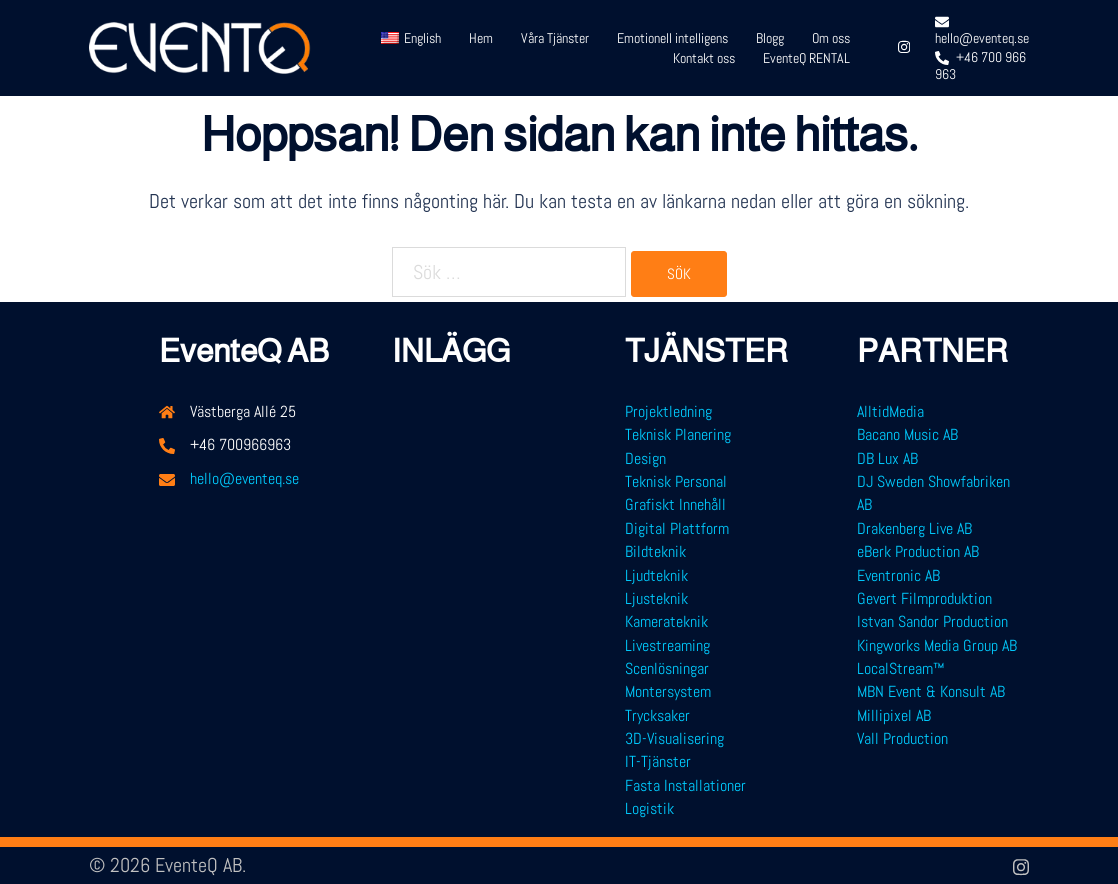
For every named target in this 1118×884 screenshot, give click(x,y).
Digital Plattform (677, 528)
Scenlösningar (667, 668)
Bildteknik (655, 551)
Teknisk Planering (678, 434)
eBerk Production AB (918, 551)
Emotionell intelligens (672, 38)
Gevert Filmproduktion (924, 598)
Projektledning (668, 411)
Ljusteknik (656, 598)
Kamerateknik (666, 621)
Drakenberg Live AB (914, 528)
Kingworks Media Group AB (937, 645)
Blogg (770, 38)
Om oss (831, 38)
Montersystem (668, 691)
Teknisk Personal (676, 481)
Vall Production (902, 738)
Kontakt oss (704, 58)
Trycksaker (657, 715)
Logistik (649, 808)
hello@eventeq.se (244, 478)
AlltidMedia (890, 411)
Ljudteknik (656, 575)
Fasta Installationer (685, 785)
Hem (481, 38)
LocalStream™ (901, 668)
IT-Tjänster (658, 761)
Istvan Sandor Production (932, 621)
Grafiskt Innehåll (675, 504)
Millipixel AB (894, 715)
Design (645, 458)
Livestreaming (667, 645)
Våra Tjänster (555, 38)
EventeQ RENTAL (806, 58)
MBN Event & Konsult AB (931, 691)
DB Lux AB (887, 458)
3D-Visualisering (674, 738)
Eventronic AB (898, 575)
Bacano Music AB (907, 434)
